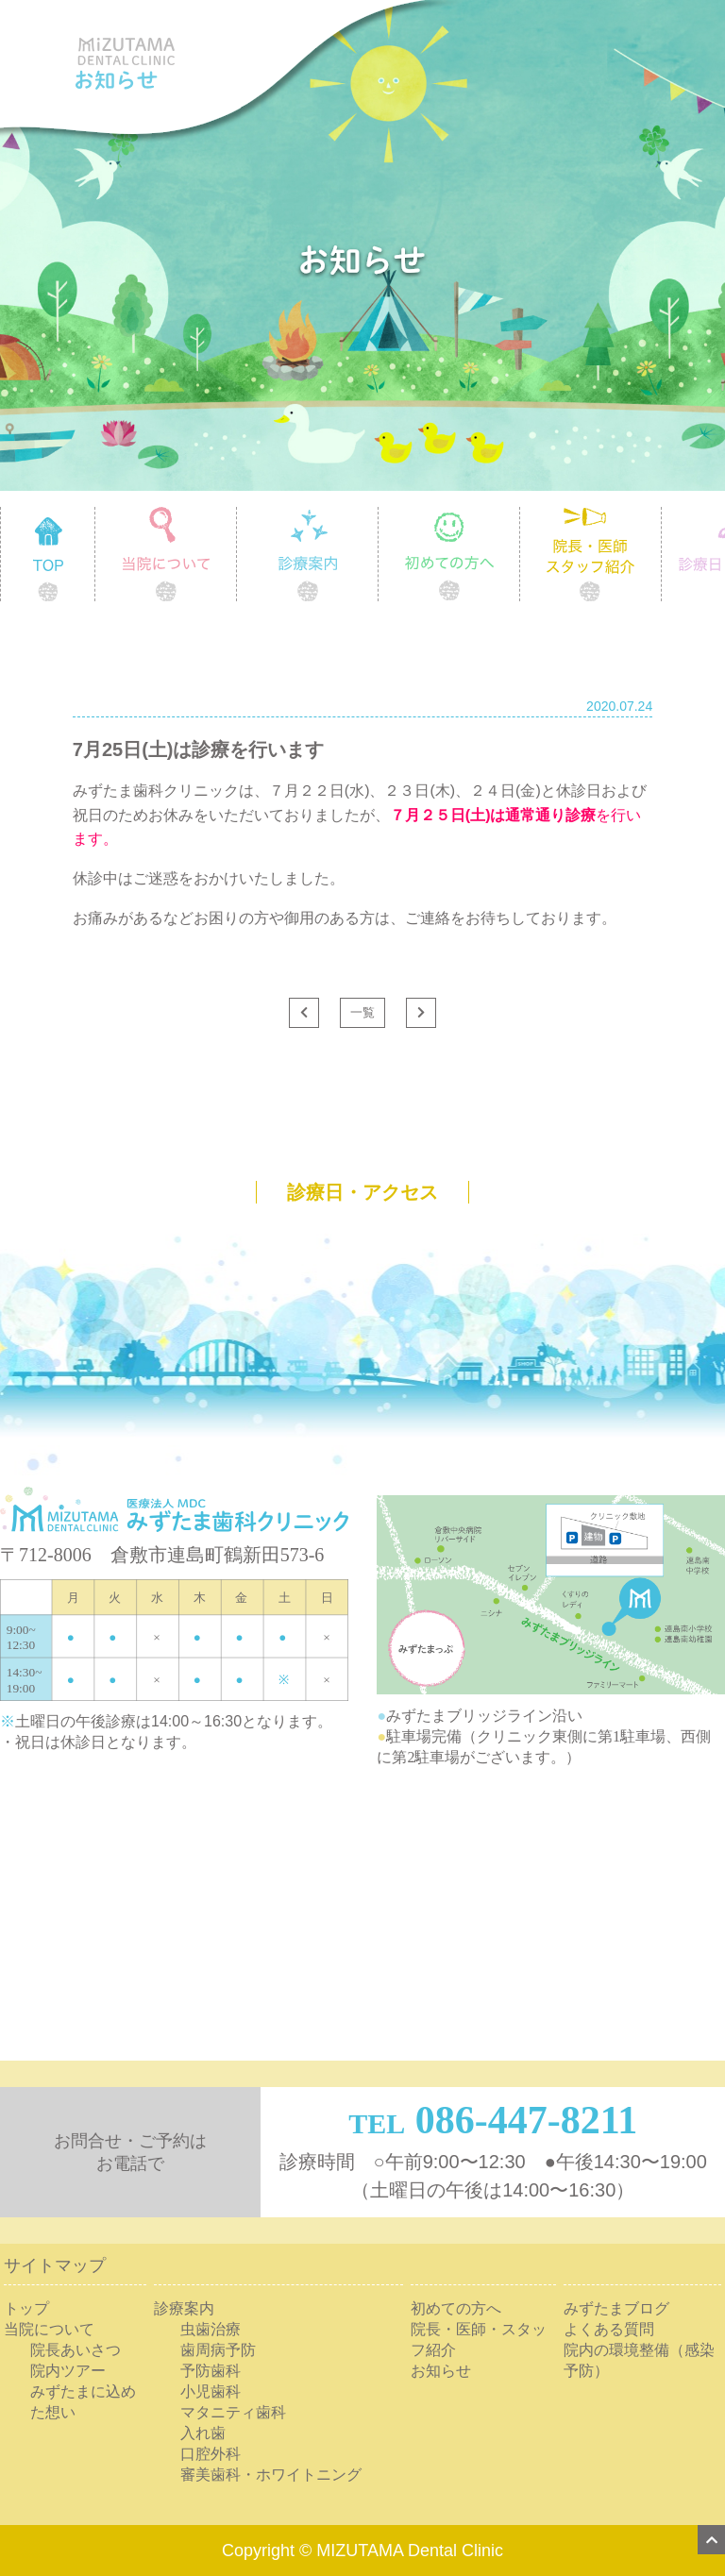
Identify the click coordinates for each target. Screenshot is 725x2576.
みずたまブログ (616, 2308)
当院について (236, 514)
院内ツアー (68, 2371)
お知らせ (441, 2371)
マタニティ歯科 (233, 2412)
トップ (26, 2308)
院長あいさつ (75, 2350)
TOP (94, 514)
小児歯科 (210, 2391)
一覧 (362, 1012)
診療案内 (378, 514)
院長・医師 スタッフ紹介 (661, 514)
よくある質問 (609, 2329)
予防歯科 (210, 2371)
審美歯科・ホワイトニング (271, 2475)
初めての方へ (519, 514)
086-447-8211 (526, 2120)
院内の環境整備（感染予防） (639, 2360)
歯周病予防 (218, 2350)
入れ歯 (203, 2433)
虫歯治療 (210, 2329)
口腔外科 (210, 2454)
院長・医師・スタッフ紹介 (479, 2339)
